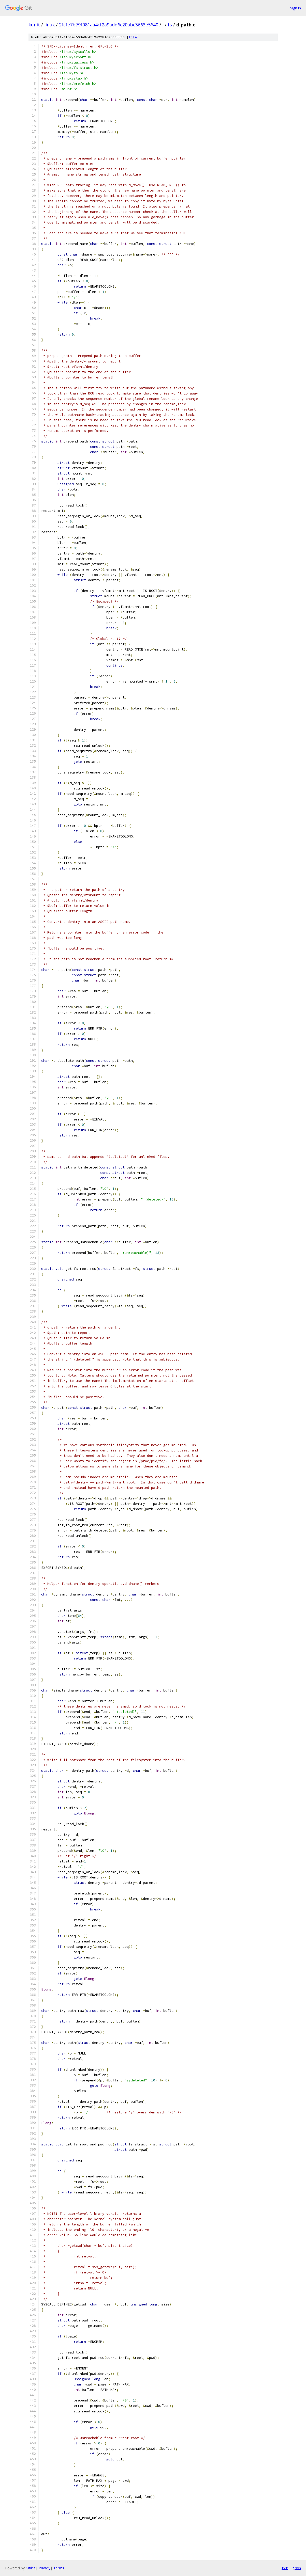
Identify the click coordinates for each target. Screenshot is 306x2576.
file (133, 37)
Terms (58, 2568)
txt (285, 2568)
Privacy (44, 2568)
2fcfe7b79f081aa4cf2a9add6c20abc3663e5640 (108, 25)
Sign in (295, 8)
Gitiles (31, 2568)
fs (170, 25)
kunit (34, 25)
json (297, 2568)
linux (49, 25)
